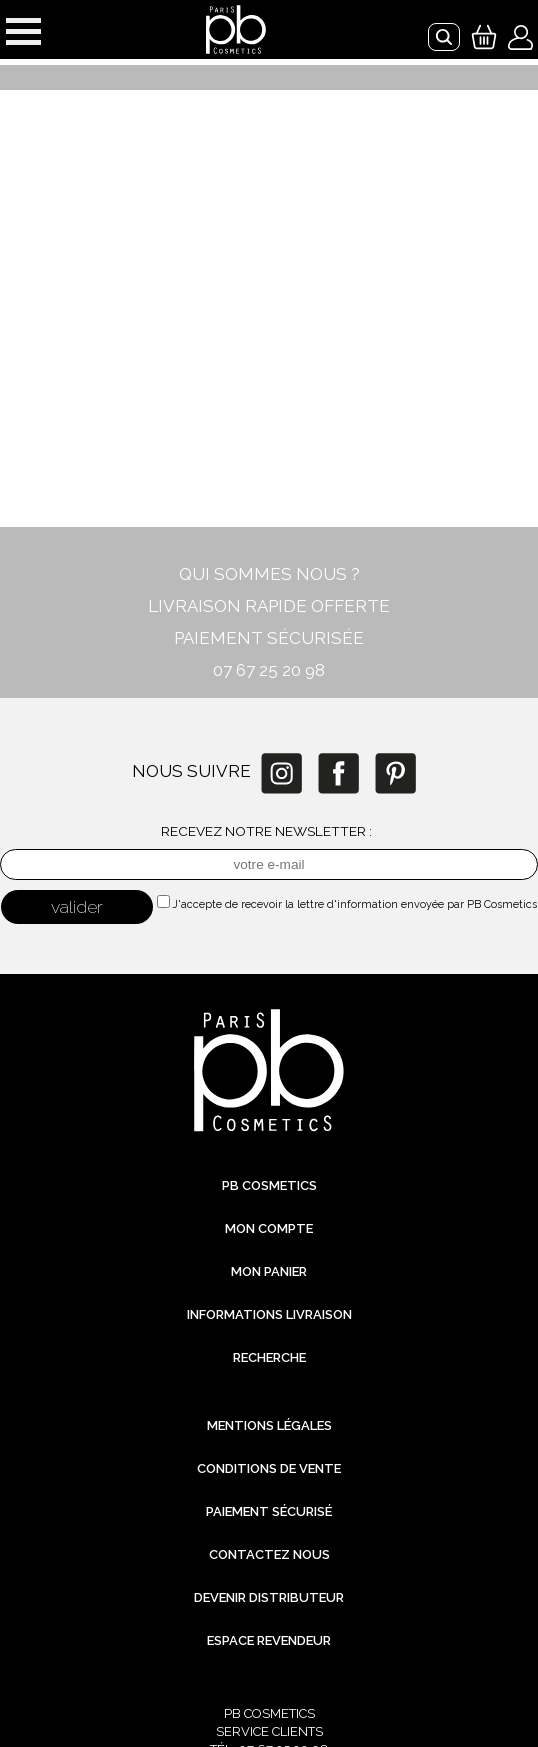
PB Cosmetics (269, 1185)
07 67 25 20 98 (269, 670)
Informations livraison (269, 1314)
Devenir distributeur (269, 1597)
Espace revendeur (269, 1640)
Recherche (269, 1357)
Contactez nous (269, 1554)
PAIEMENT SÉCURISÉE (269, 638)
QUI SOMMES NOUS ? (269, 574)
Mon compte (269, 1228)
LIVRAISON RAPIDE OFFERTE (269, 606)
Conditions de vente (269, 1468)
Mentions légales (269, 1425)
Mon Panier (269, 1271)
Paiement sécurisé (269, 1511)
